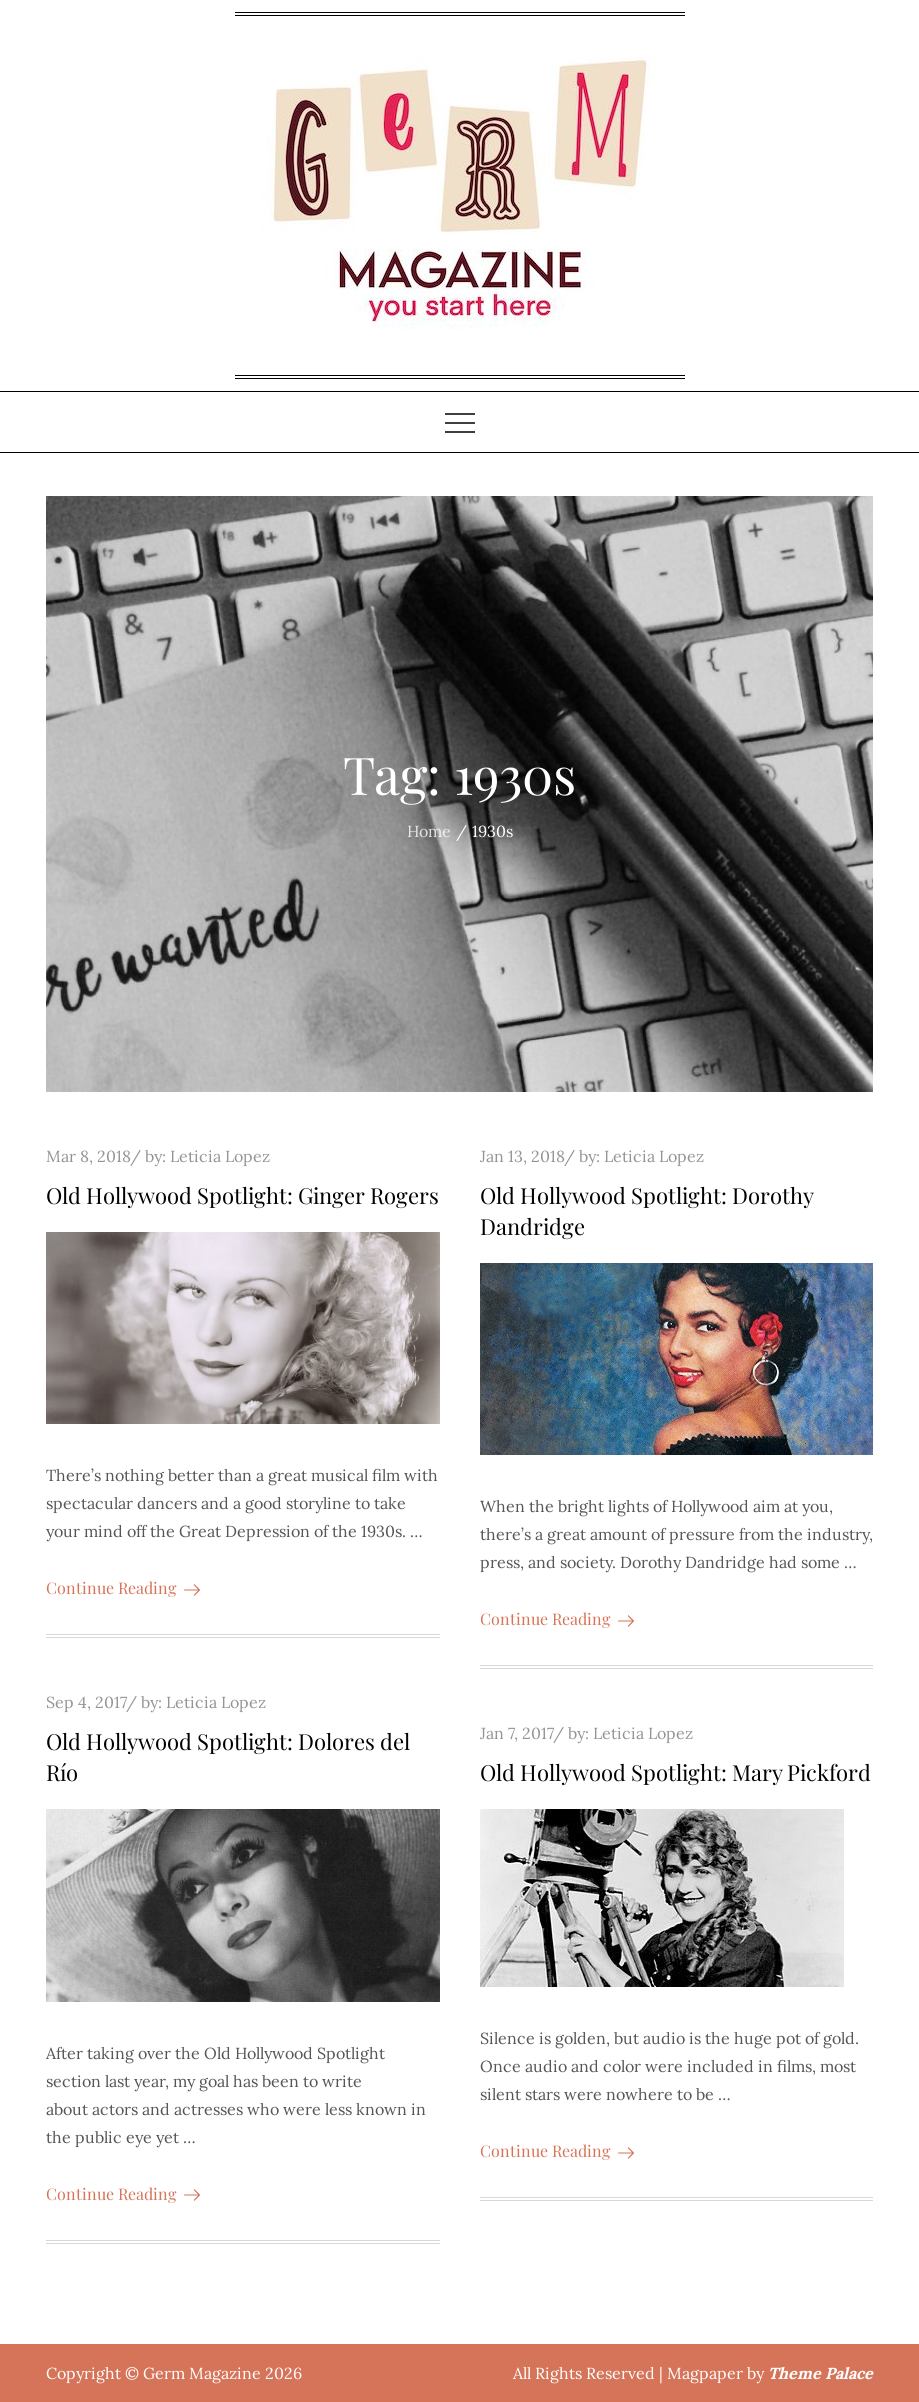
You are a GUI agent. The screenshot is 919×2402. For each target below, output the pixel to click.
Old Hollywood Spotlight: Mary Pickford (675, 1772)
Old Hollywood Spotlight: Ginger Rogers (242, 1195)
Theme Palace (820, 2373)
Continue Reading (123, 1587)
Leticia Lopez (220, 1156)
